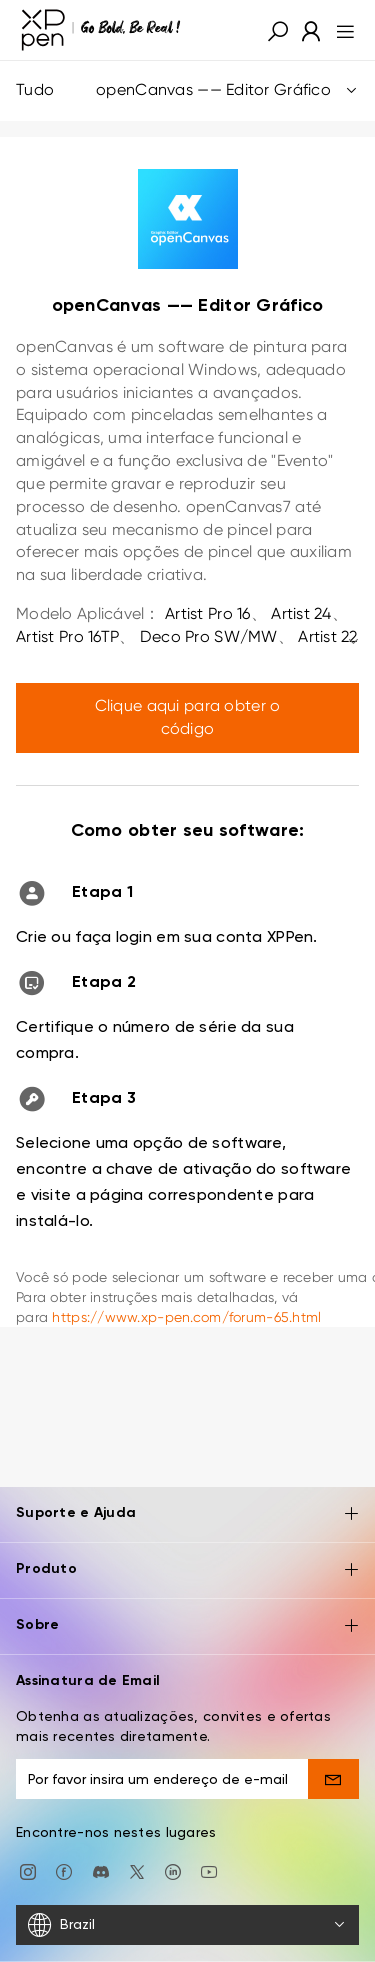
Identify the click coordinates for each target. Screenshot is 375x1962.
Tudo (187, 90)
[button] (278, 30)
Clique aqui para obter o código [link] (188, 717)
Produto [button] (187, 1570)
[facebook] (64, 1870)
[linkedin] (173, 1870)
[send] (333, 1779)
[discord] (101, 1870)
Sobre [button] (187, 1626)
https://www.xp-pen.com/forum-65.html (186, 1317)
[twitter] (137, 1870)
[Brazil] (187, 1925)
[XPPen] (101, 30)
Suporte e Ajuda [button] (187, 1514)
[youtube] (209, 1870)
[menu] (339, 30)
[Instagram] (28, 1870)
